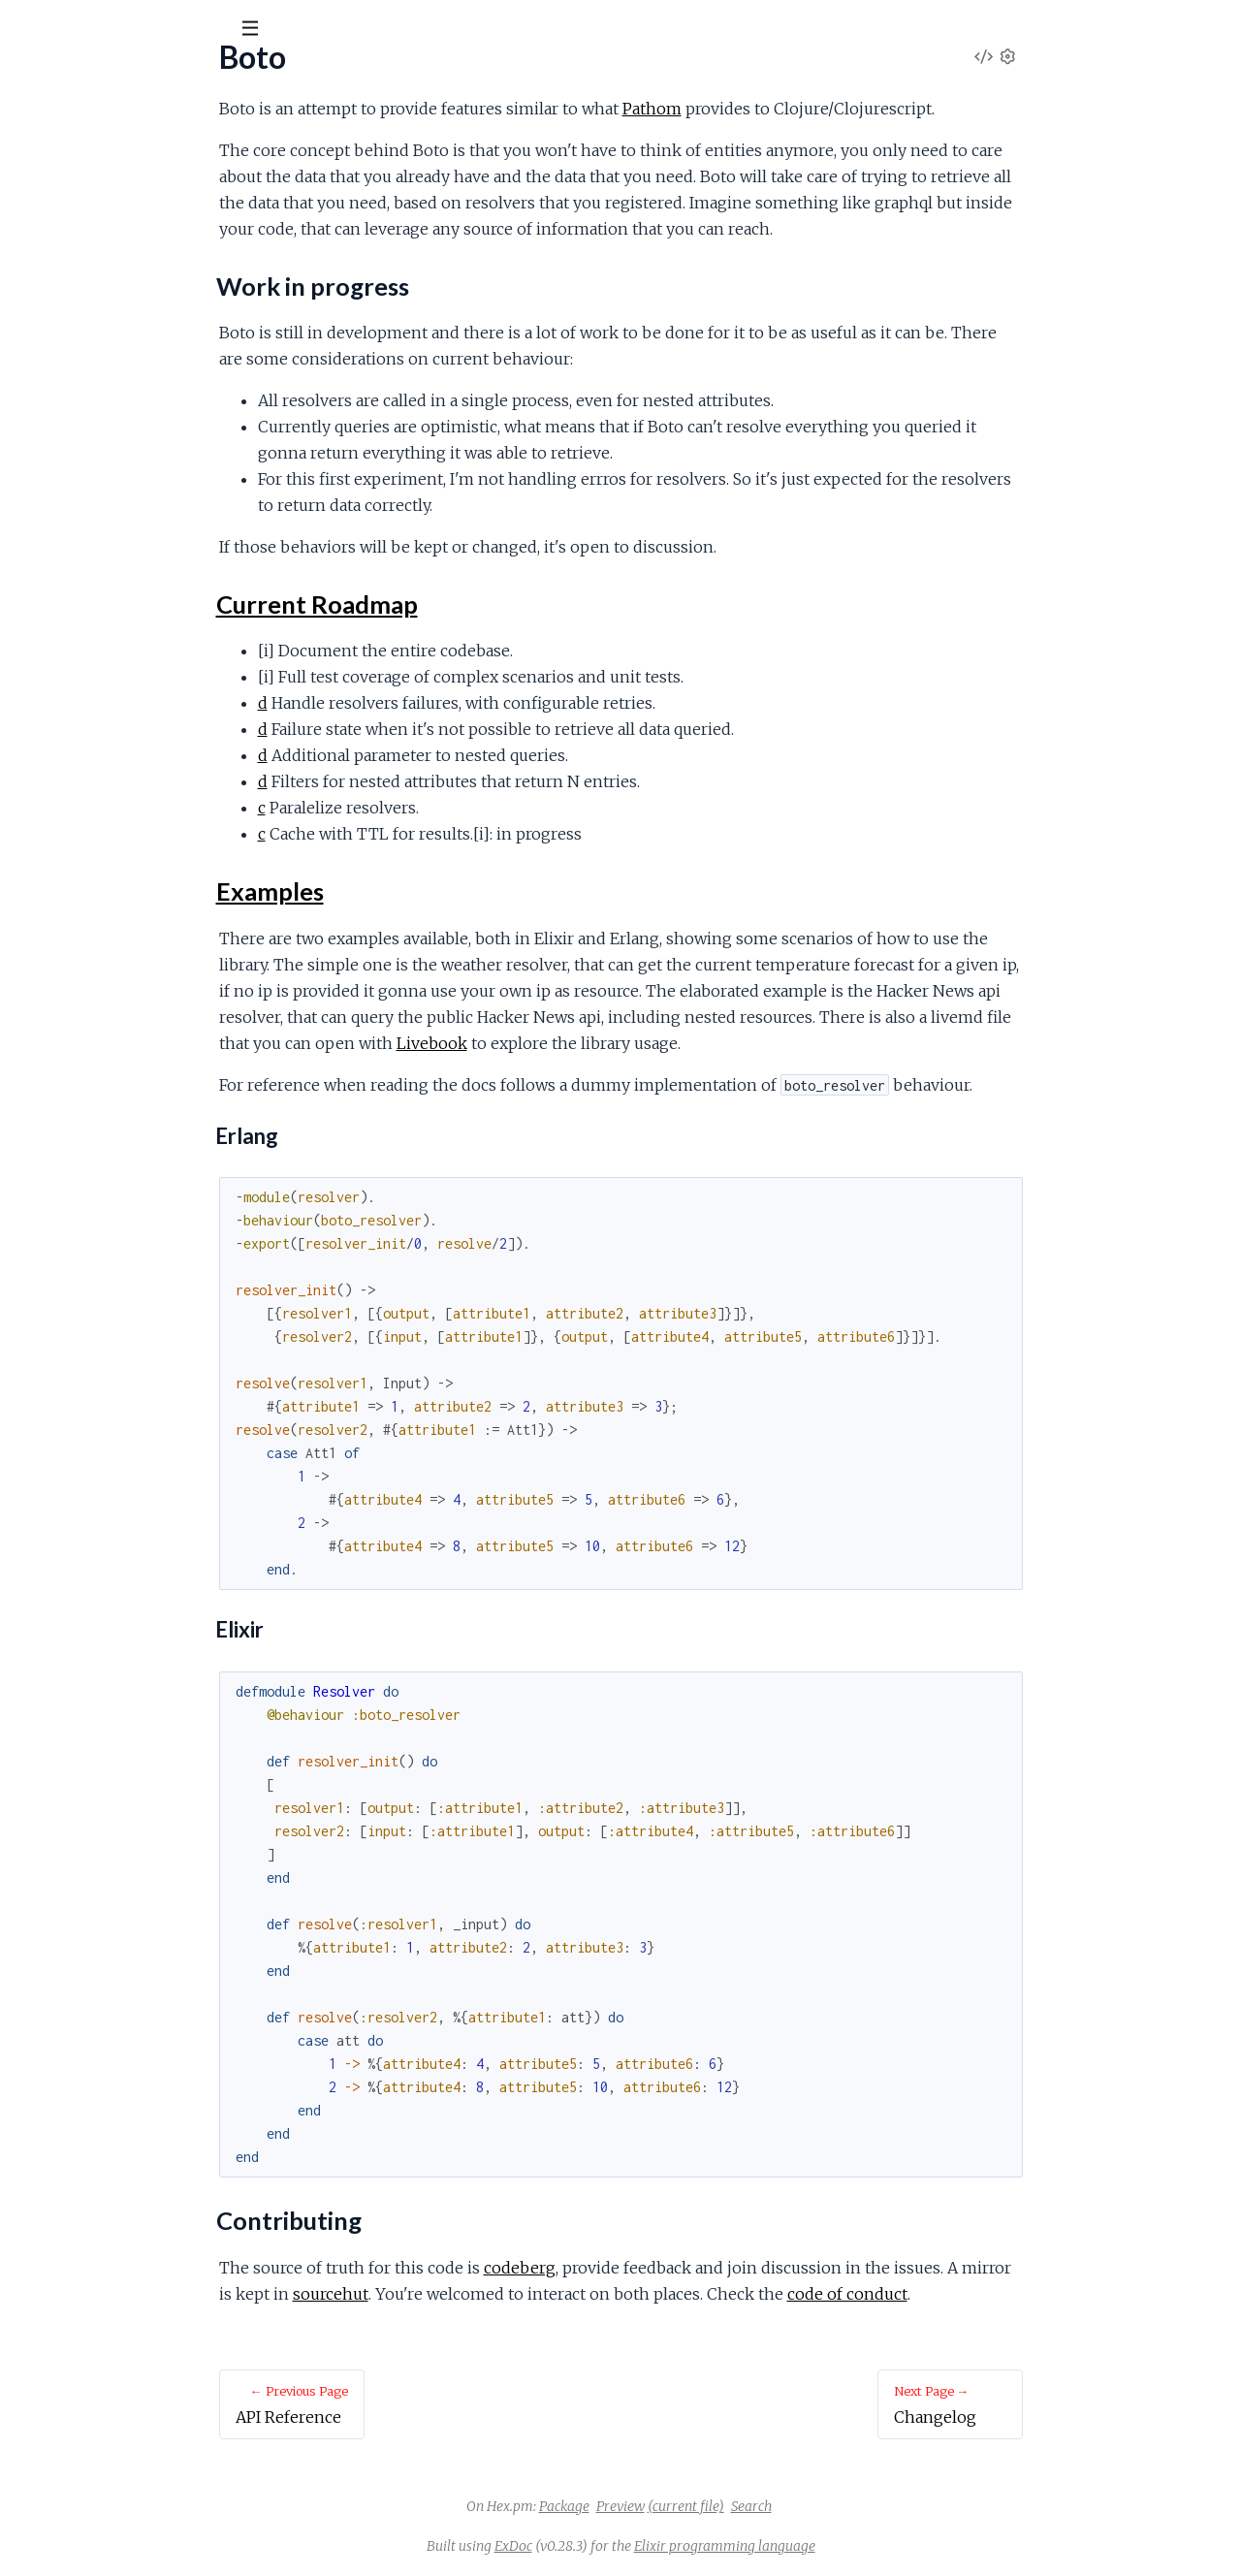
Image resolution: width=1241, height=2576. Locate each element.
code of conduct (993, 2294)
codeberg (665, 2267)
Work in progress (88, 254)
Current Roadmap (91, 278)
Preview (766, 2506)
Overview (47, 221)
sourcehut (476, 2294)
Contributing (72, 324)
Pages (41, 135)
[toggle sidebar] (263, 31)
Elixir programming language (870, 2546)
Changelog (48, 358)
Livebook (577, 1043)
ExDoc (659, 2546)
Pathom (797, 108)
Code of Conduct (71, 384)
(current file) (831, 2506)
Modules (116, 135)
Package (709, 2506)
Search (896, 2506)
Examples (64, 301)
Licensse (44, 410)
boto (42, 76)
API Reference (63, 195)
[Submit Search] (28, 29)
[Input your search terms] (145, 28)
